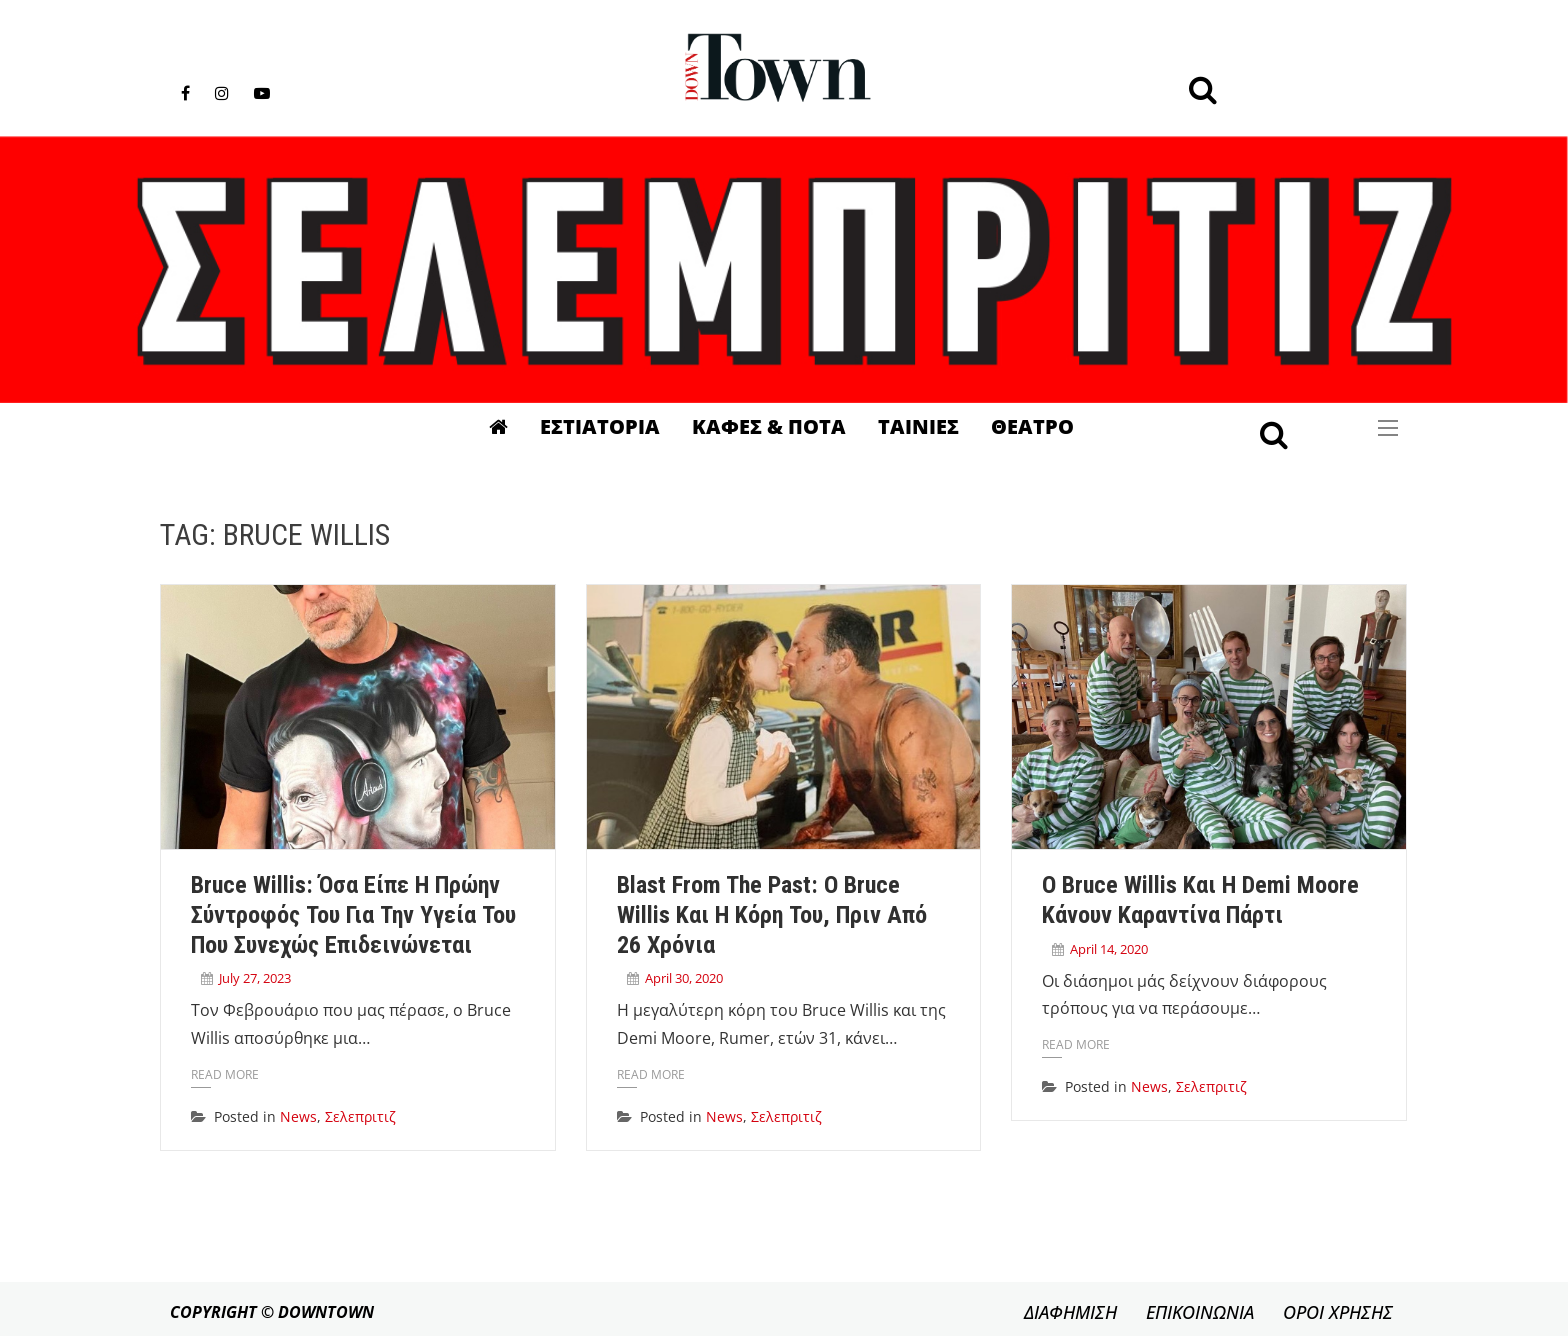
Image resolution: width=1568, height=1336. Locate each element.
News (298, 1116)
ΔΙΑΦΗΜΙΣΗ (1070, 1312)
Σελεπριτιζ (360, 1116)
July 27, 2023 (255, 978)
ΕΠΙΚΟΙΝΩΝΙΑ (1200, 1312)
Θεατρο (1032, 426)
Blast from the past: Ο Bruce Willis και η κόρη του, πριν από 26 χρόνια (772, 915)
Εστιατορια (600, 426)
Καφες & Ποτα (769, 426)
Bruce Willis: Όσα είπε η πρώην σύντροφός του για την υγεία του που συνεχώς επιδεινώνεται (353, 915)
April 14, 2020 (1109, 949)
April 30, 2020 (684, 978)
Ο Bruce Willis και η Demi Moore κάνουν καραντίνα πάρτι (1200, 900)
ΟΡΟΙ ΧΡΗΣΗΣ (1338, 1312)
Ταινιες (918, 426)
